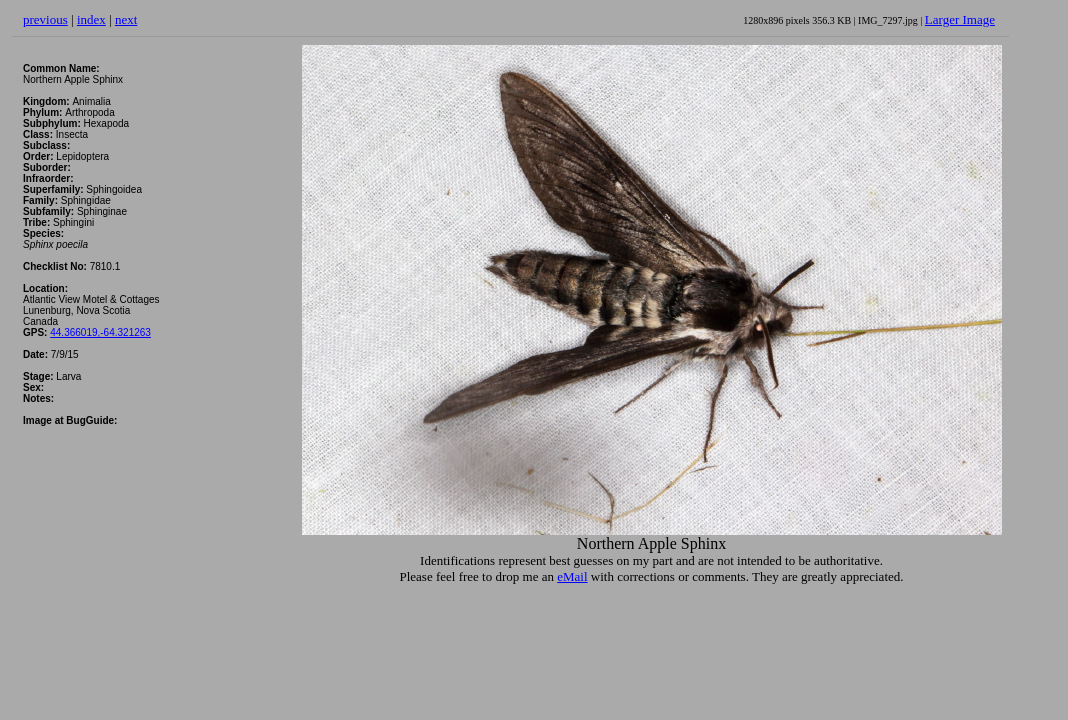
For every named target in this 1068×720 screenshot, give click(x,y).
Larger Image (960, 19)
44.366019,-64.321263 (100, 332)
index (91, 19)
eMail (572, 576)
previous (45, 19)
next (126, 19)
